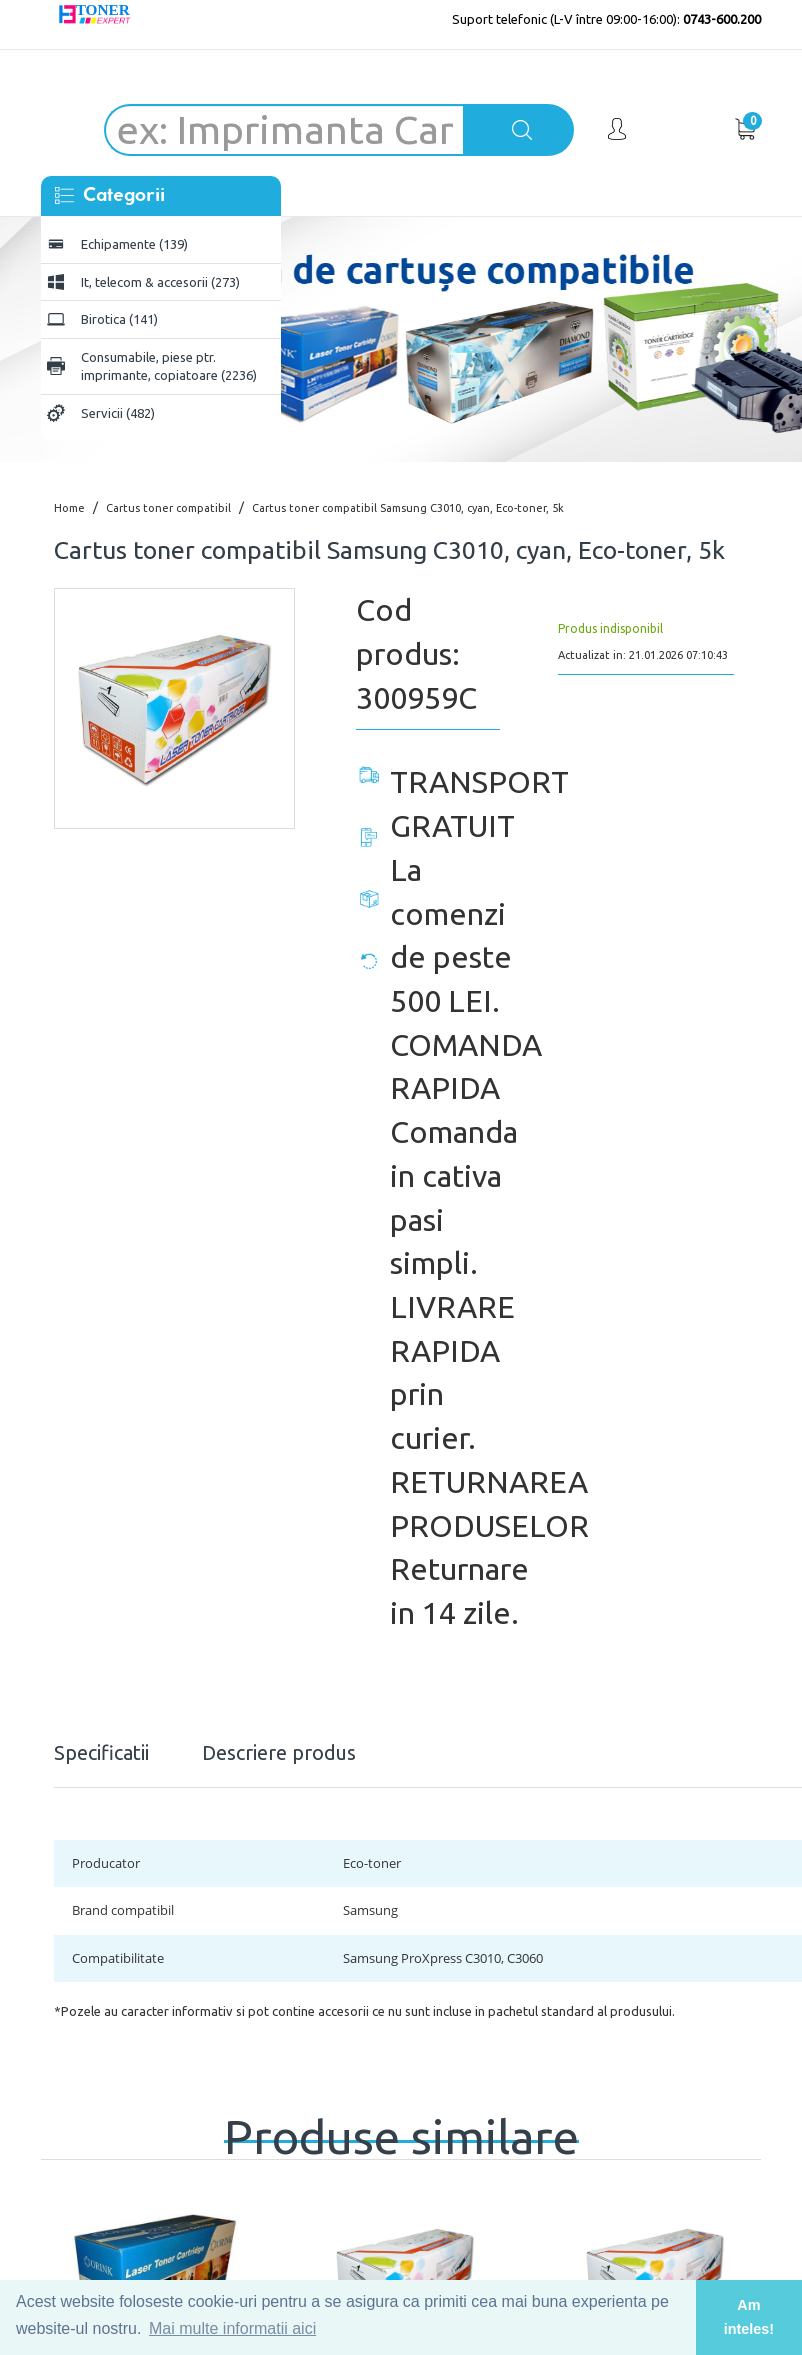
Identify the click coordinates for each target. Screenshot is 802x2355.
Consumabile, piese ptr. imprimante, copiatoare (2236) (169, 366)
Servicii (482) (118, 413)
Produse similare (401, 2126)
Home (69, 508)
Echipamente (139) (134, 244)
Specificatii (101, 1752)
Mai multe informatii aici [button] (232, 2328)
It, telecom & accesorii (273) (160, 282)
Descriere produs (279, 1752)
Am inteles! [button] (749, 2317)
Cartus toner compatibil (168, 508)
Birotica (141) (119, 319)
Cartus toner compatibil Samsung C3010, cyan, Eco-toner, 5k (408, 508)
